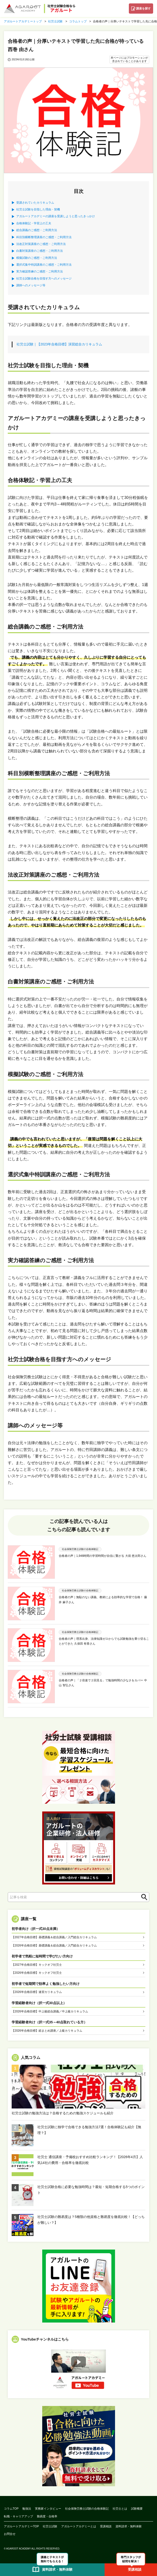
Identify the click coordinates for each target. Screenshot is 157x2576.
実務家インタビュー (48, 2508)
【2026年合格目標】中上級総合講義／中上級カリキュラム (50, 2011)
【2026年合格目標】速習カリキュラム (37, 1992)
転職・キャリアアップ (18, 2516)
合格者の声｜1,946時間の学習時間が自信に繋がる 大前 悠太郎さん (102, 1556)
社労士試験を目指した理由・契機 (38, 209)
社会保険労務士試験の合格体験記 (87, 2508)
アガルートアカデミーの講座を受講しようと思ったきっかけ (55, 216)
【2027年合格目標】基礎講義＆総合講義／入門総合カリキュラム (54, 1937)
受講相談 (106, 2526)
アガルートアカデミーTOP (21, 2526)
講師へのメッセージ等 (30, 285)
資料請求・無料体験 (129, 2526)
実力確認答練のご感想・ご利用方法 (39, 271)
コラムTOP (11, 2508)
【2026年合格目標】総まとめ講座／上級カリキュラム (47, 2030)
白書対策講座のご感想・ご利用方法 (39, 250)
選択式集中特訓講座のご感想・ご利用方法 (44, 264)
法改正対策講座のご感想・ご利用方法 (41, 244)
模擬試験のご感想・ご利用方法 (36, 258)
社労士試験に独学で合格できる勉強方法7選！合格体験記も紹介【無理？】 (89, 2130)
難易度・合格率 (47, 2516)
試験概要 (137, 2508)
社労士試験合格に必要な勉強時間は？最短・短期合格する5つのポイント (91, 2190)
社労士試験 (50, 2526)
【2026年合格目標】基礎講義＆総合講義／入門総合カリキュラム (54, 1945)
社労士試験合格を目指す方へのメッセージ (44, 278)
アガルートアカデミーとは (78, 2526)
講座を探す (143, 8)
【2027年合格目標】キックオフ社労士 (37, 1964)
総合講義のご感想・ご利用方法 (36, 230)
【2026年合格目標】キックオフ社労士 (37, 1972)
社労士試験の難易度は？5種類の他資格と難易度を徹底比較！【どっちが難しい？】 (91, 2220)
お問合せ (10, 2534)
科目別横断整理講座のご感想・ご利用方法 (44, 237)
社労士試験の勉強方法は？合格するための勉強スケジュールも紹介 (63, 2113)
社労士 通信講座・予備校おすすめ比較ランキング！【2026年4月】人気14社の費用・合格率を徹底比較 (90, 2160)
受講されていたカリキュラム (35, 202)
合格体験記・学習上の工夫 (33, 223)
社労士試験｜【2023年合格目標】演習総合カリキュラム (59, 344)
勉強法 (26, 2508)
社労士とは (120, 2508)
